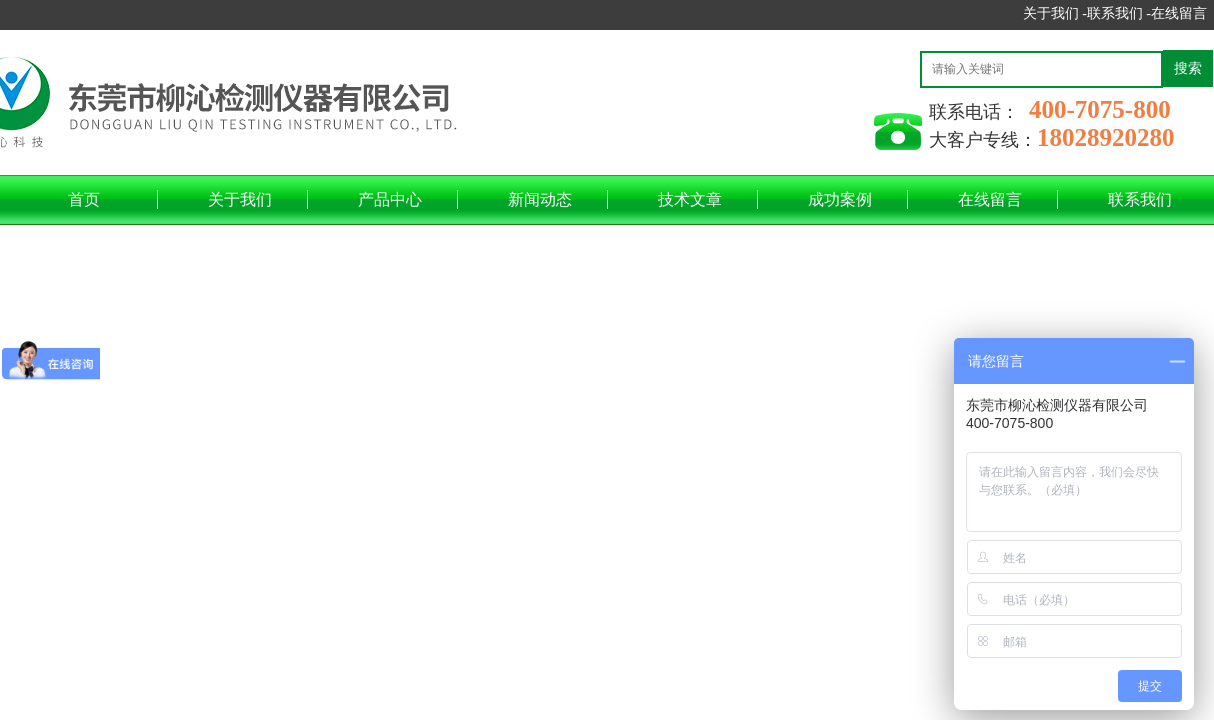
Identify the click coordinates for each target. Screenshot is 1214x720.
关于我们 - (1055, 13)
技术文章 (690, 199)
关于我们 (240, 199)
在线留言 (1179, 13)
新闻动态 (540, 199)
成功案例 (840, 199)
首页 (84, 199)
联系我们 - (1119, 13)
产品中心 (390, 199)
